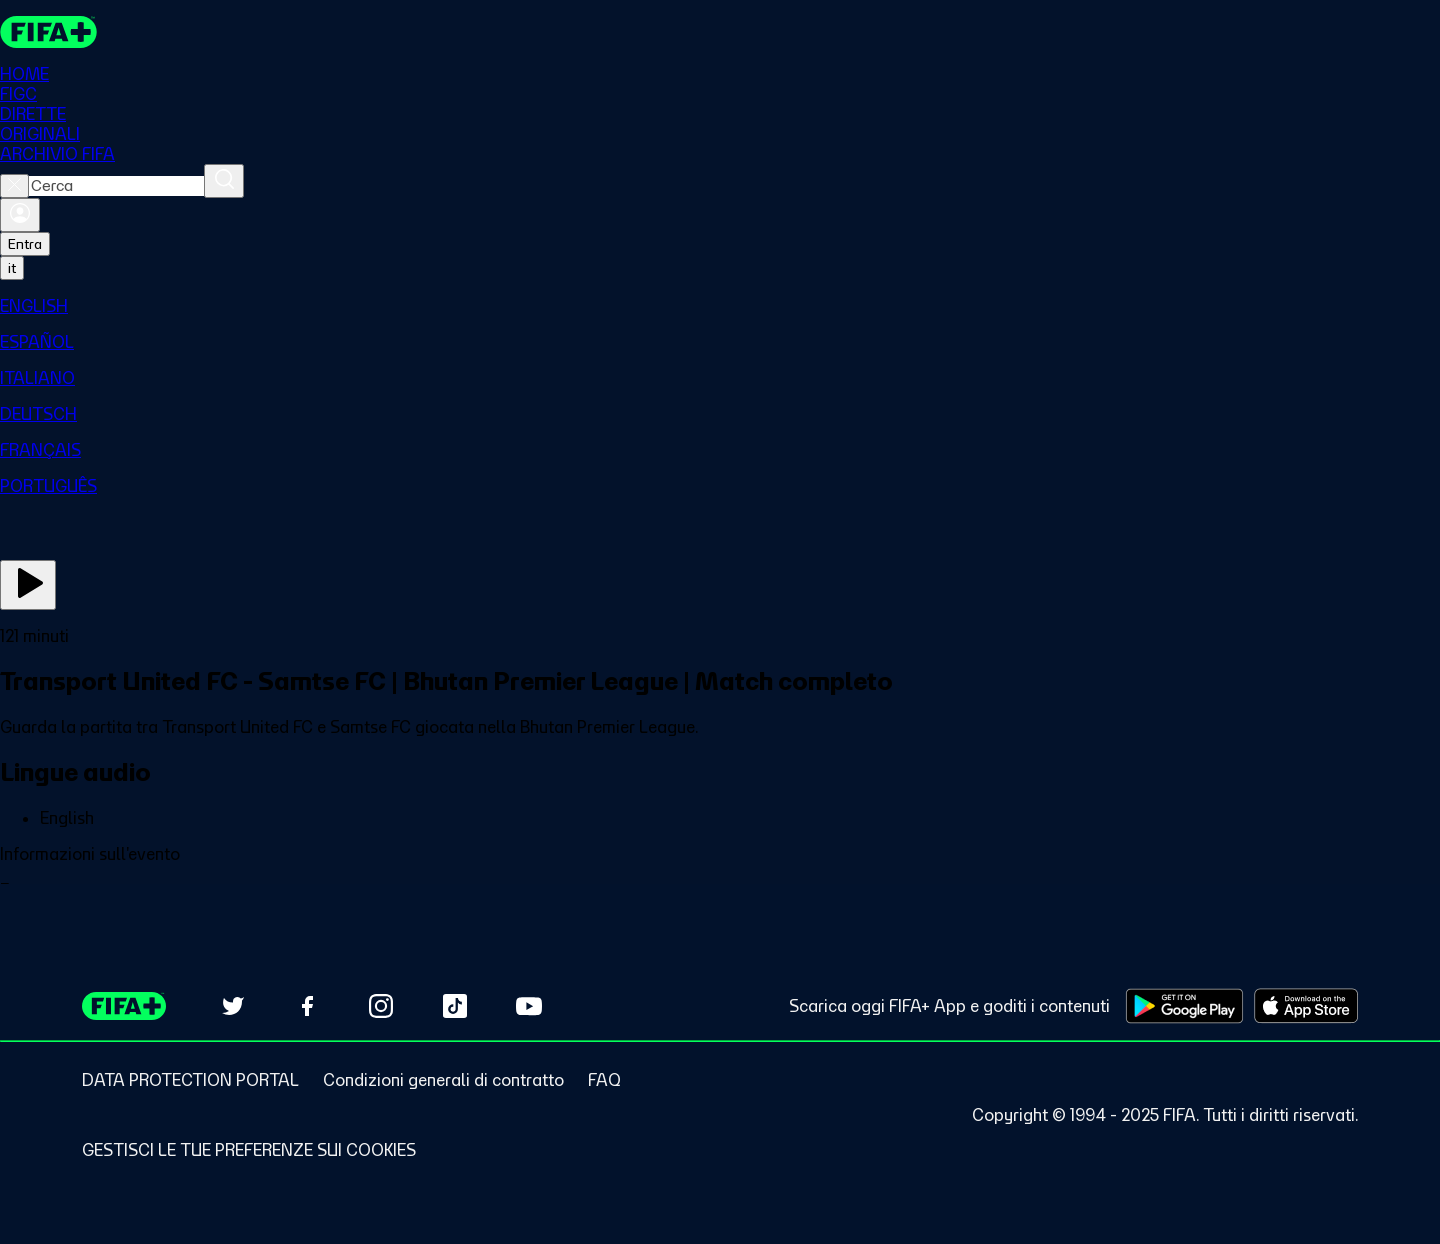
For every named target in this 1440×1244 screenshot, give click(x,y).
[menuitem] (720, 306)
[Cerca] (224, 181)
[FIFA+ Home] (48, 32)
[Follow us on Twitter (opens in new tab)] (233, 1006)
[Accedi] (20, 215)
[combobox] (116, 186)
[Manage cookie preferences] (249, 1150)
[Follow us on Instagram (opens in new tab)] (381, 1006)
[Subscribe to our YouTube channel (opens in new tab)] (529, 1006)
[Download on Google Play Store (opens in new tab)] (1184, 1006)
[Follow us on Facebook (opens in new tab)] (307, 1006)
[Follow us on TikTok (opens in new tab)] (455, 1006)
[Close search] (14, 186)
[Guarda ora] (28, 585)
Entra (25, 244)
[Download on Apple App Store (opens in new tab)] (1306, 1006)
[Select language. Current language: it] (12, 268)
